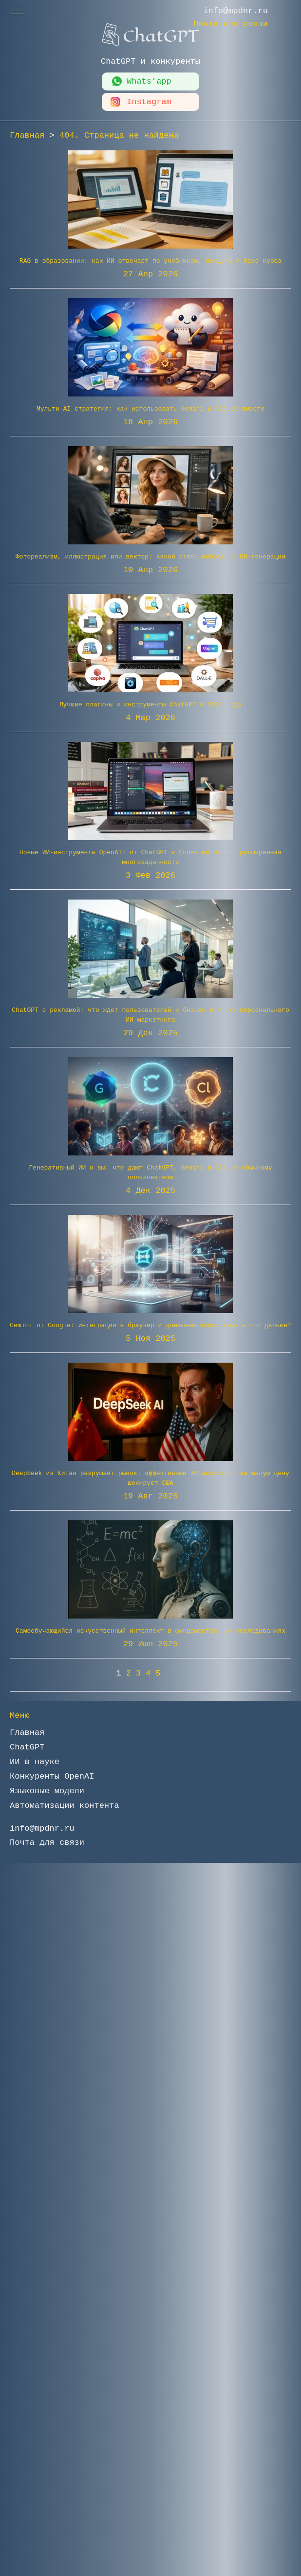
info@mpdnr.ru (235, 11)
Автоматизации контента (64, 1805)
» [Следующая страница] (175, 1673)
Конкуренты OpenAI (52, 1776)
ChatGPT (27, 1747)
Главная (27, 1732)
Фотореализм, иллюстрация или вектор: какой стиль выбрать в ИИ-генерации (150, 556)
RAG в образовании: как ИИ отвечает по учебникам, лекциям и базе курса (150, 261)
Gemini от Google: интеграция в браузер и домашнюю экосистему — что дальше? (150, 1325)
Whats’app (149, 81)
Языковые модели (47, 1791)
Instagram (149, 102)
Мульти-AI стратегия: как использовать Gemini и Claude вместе (150, 409)
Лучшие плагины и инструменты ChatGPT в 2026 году (150, 704)
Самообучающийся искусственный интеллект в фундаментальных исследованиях (150, 1631)
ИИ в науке (34, 1761)
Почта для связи (230, 24)
